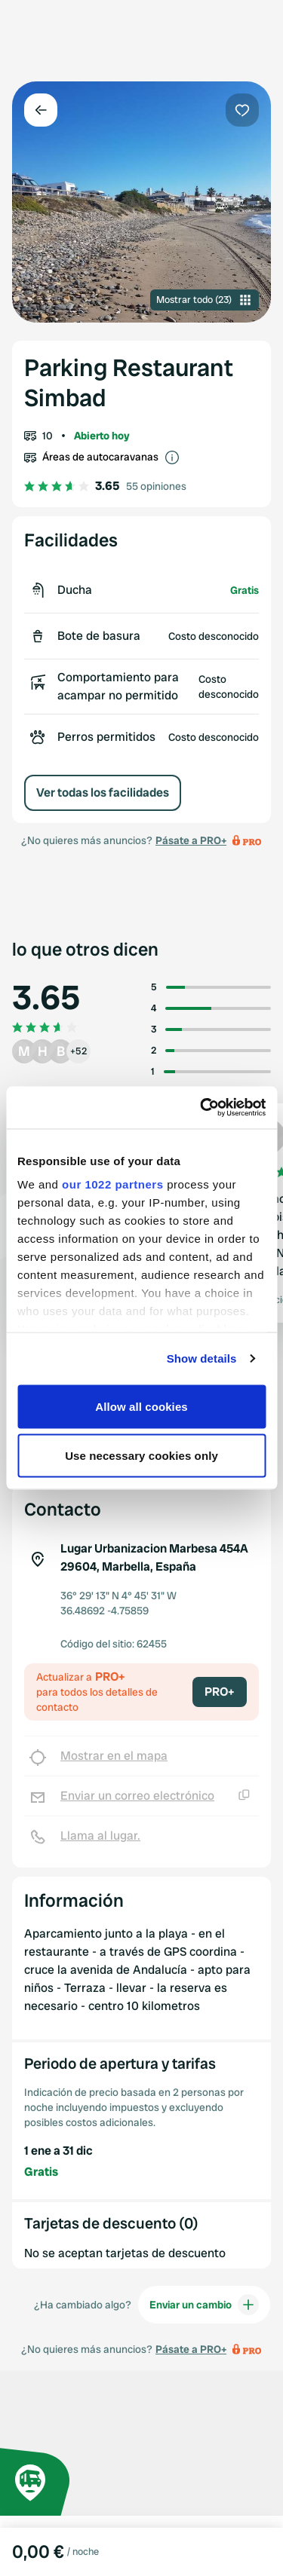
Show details (202, 1358)
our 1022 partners (112, 1184)
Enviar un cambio (204, 2304)
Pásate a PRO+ (190, 840)
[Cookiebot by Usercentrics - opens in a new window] (201, 1108)
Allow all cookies (141, 1406)
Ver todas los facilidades (102, 792)
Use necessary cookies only (141, 1455)
